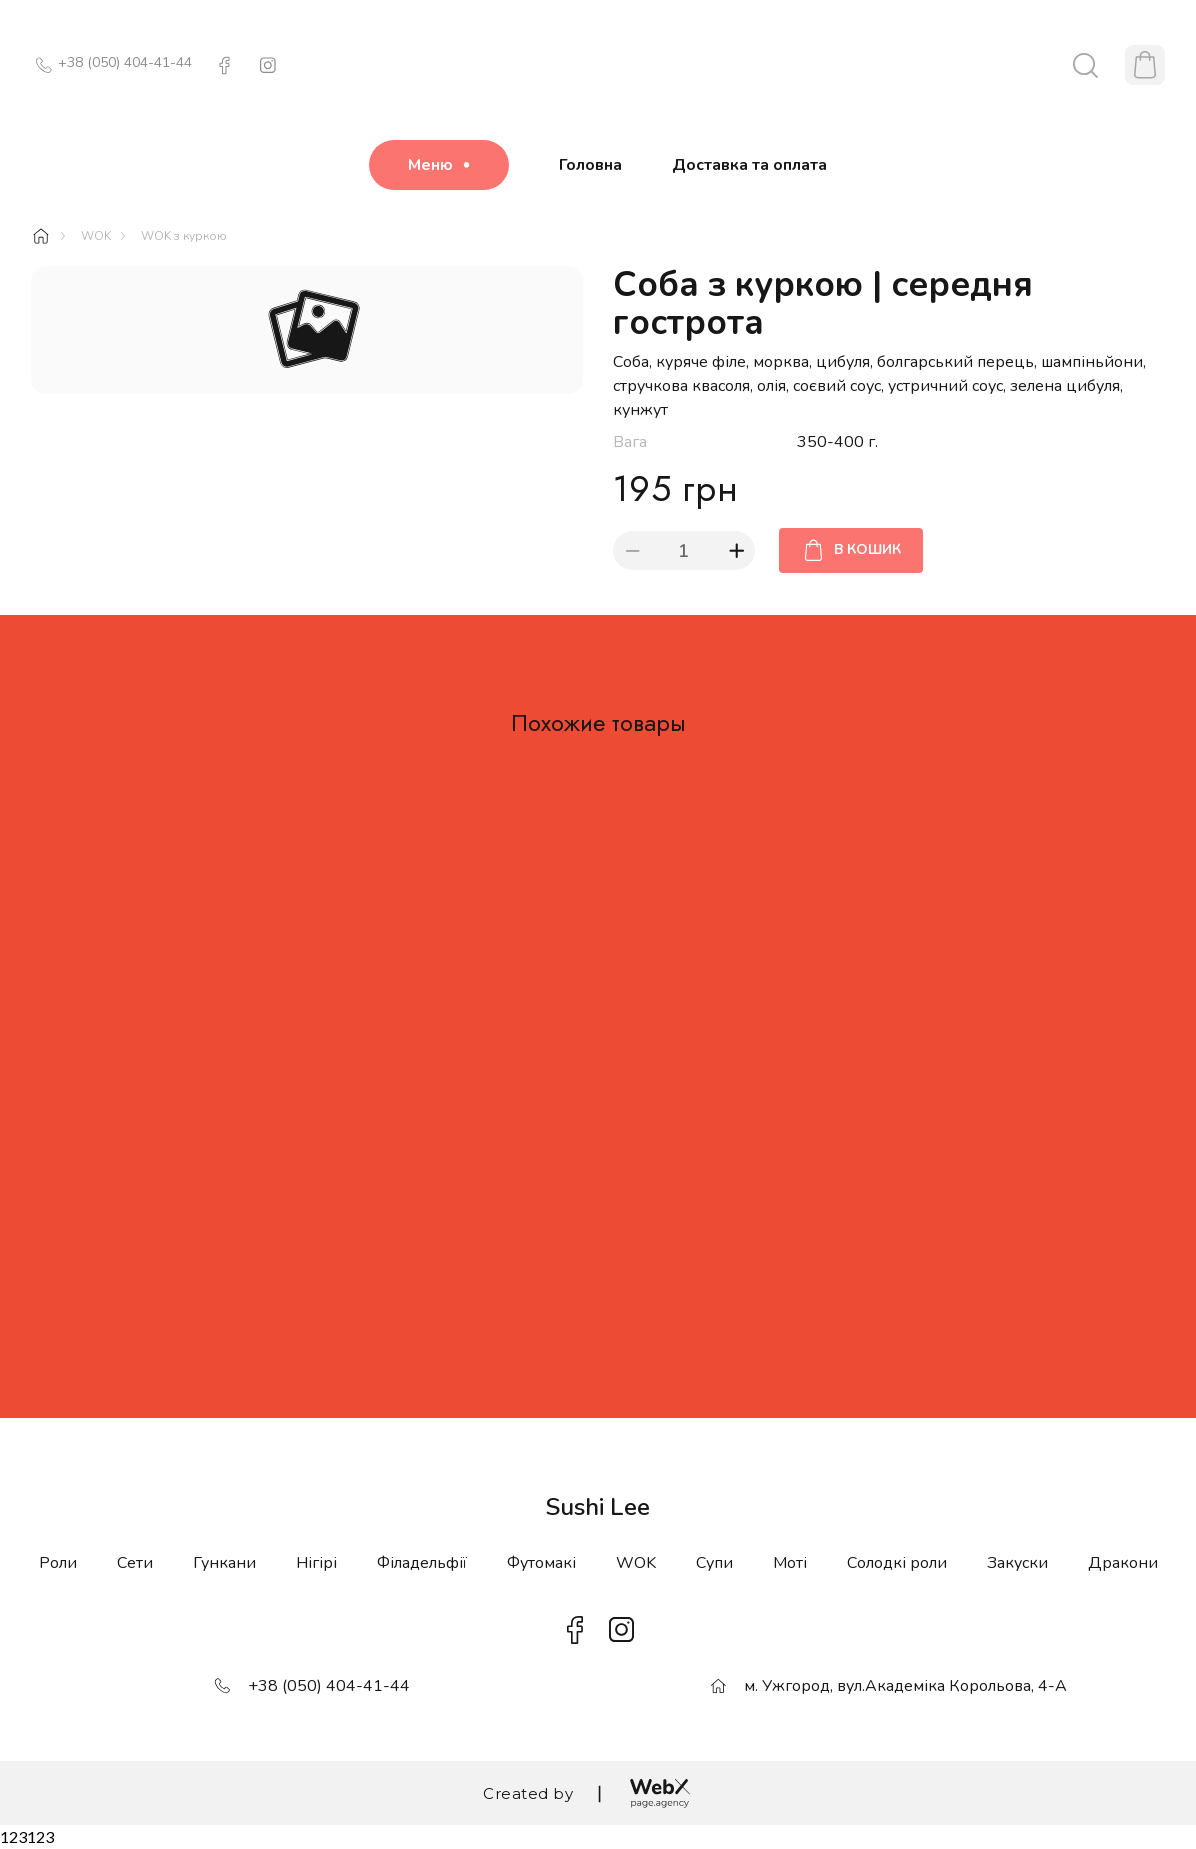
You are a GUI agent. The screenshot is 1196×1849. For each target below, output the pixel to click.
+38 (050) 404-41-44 (125, 62)
